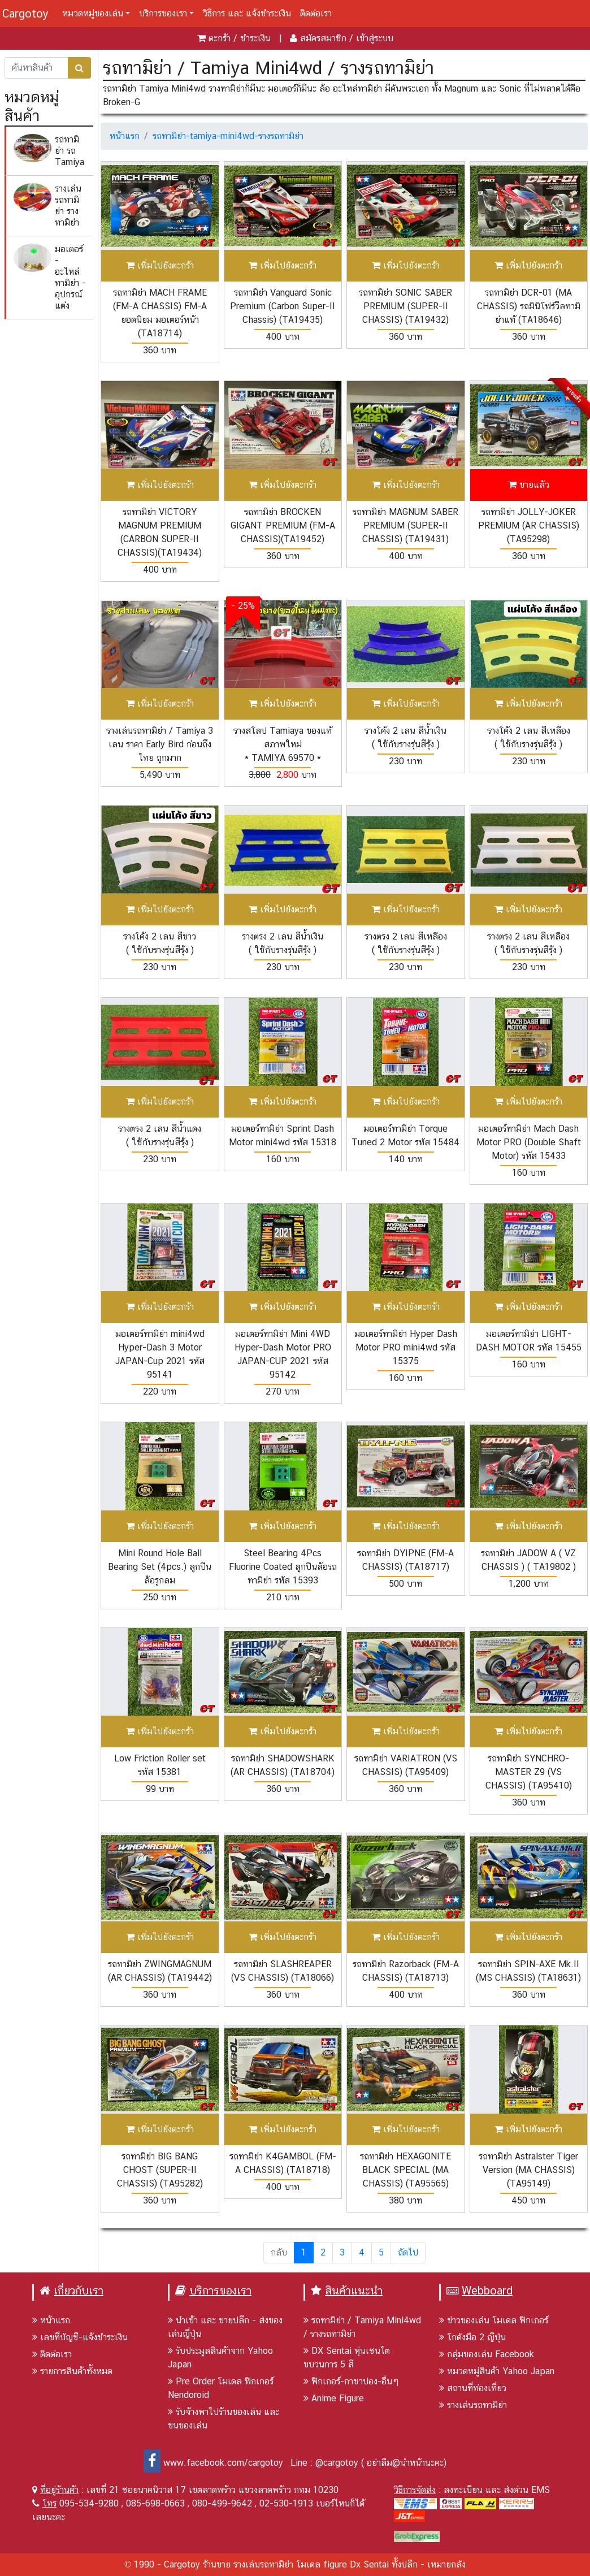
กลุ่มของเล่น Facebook (486, 2354)
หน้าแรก (125, 136)
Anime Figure (333, 2398)
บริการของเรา (163, 13)
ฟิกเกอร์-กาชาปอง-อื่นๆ (351, 2381)
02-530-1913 (286, 2503)
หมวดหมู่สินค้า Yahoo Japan (496, 2371)
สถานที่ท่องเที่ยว (472, 2388)
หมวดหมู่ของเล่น (92, 13)
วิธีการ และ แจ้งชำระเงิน (247, 13)
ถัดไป (408, 2252)
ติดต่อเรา (316, 13)
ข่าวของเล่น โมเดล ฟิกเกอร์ (493, 2320)
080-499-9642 (222, 2503)
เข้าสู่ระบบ (374, 38)
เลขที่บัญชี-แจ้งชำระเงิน (80, 2337)
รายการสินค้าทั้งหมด (72, 2371)
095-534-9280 (89, 2503)
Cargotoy (25, 13)
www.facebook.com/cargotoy (213, 2462)
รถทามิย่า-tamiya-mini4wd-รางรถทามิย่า (228, 136)
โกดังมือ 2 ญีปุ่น (472, 2337)
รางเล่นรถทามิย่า (473, 2405)
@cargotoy (336, 2462)
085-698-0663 (155, 2503)
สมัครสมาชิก (323, 38)
